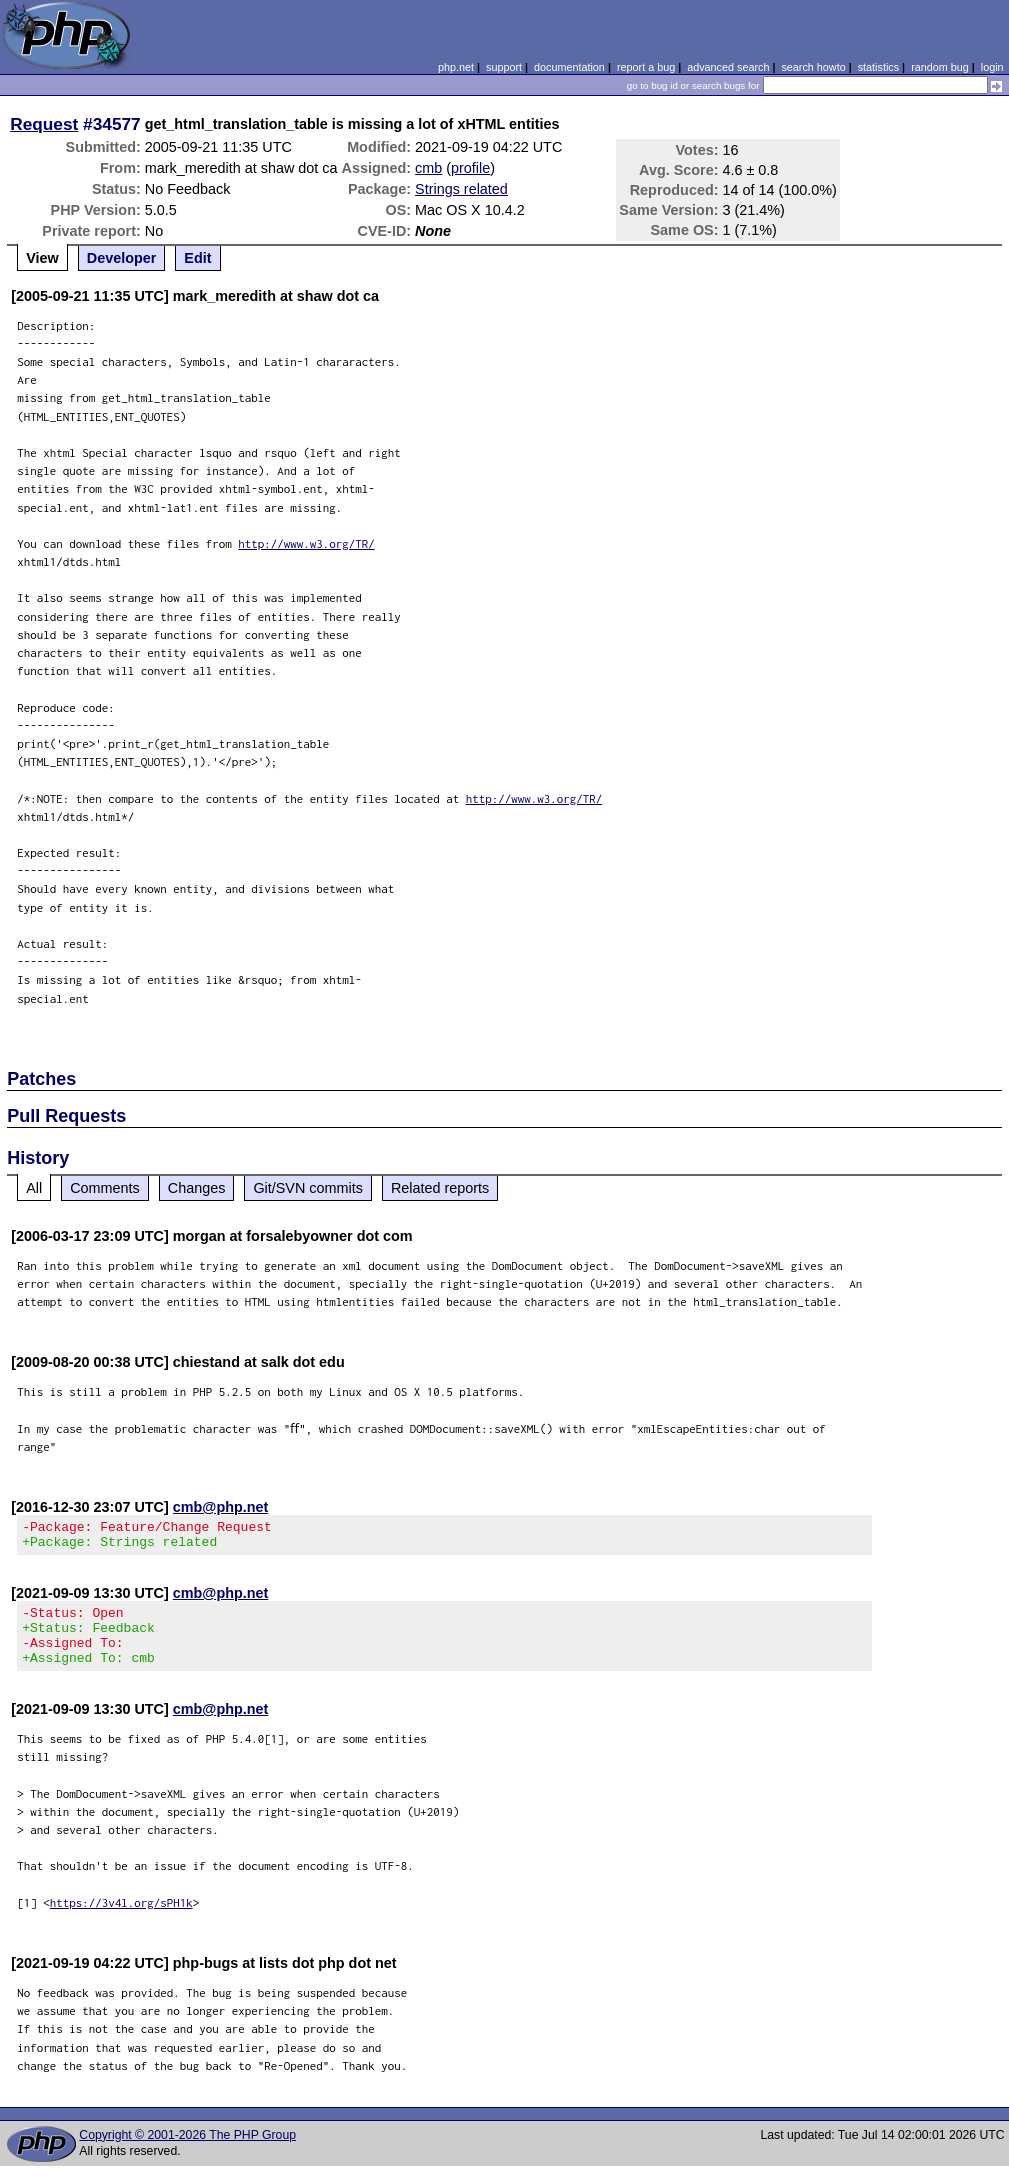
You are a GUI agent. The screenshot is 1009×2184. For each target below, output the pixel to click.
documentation (569, 67)
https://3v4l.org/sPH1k (121, 1920)
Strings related (461, 189)
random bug (940, 67)
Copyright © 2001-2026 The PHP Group (187, 2153)
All (34, 1188)
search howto (813, 67)
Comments (105, 1188)
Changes (197, 1188)
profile (470, 168)
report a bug (646, 67)
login (992, 67)
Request (44, 124)
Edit (197, 258)
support (504, 67)
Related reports (440, 1188)
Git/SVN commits (308, 1188)
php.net (456, 67)
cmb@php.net (221, 1507)
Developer (122, 258)
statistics (878, 67)
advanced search (728, 67)
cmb (428, 168)
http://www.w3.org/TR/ (306, 543)
